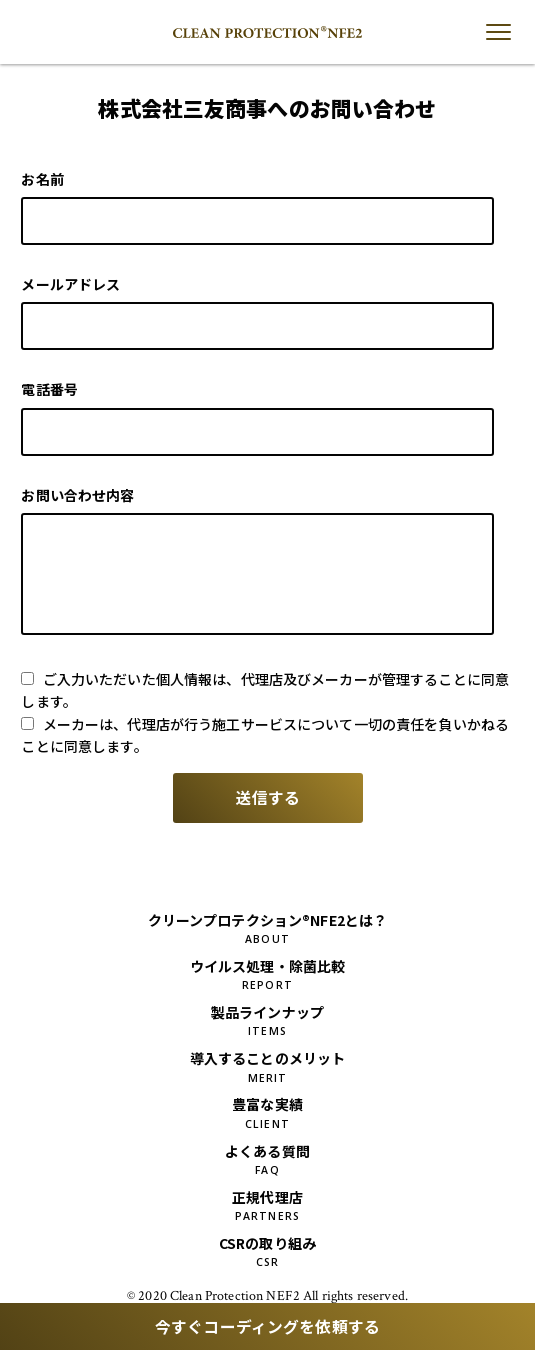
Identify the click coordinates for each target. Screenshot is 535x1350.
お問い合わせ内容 (77, 495)
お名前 (42, 179)
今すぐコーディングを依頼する (267, 1326)
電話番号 (49, 389)
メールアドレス (70, 284)
